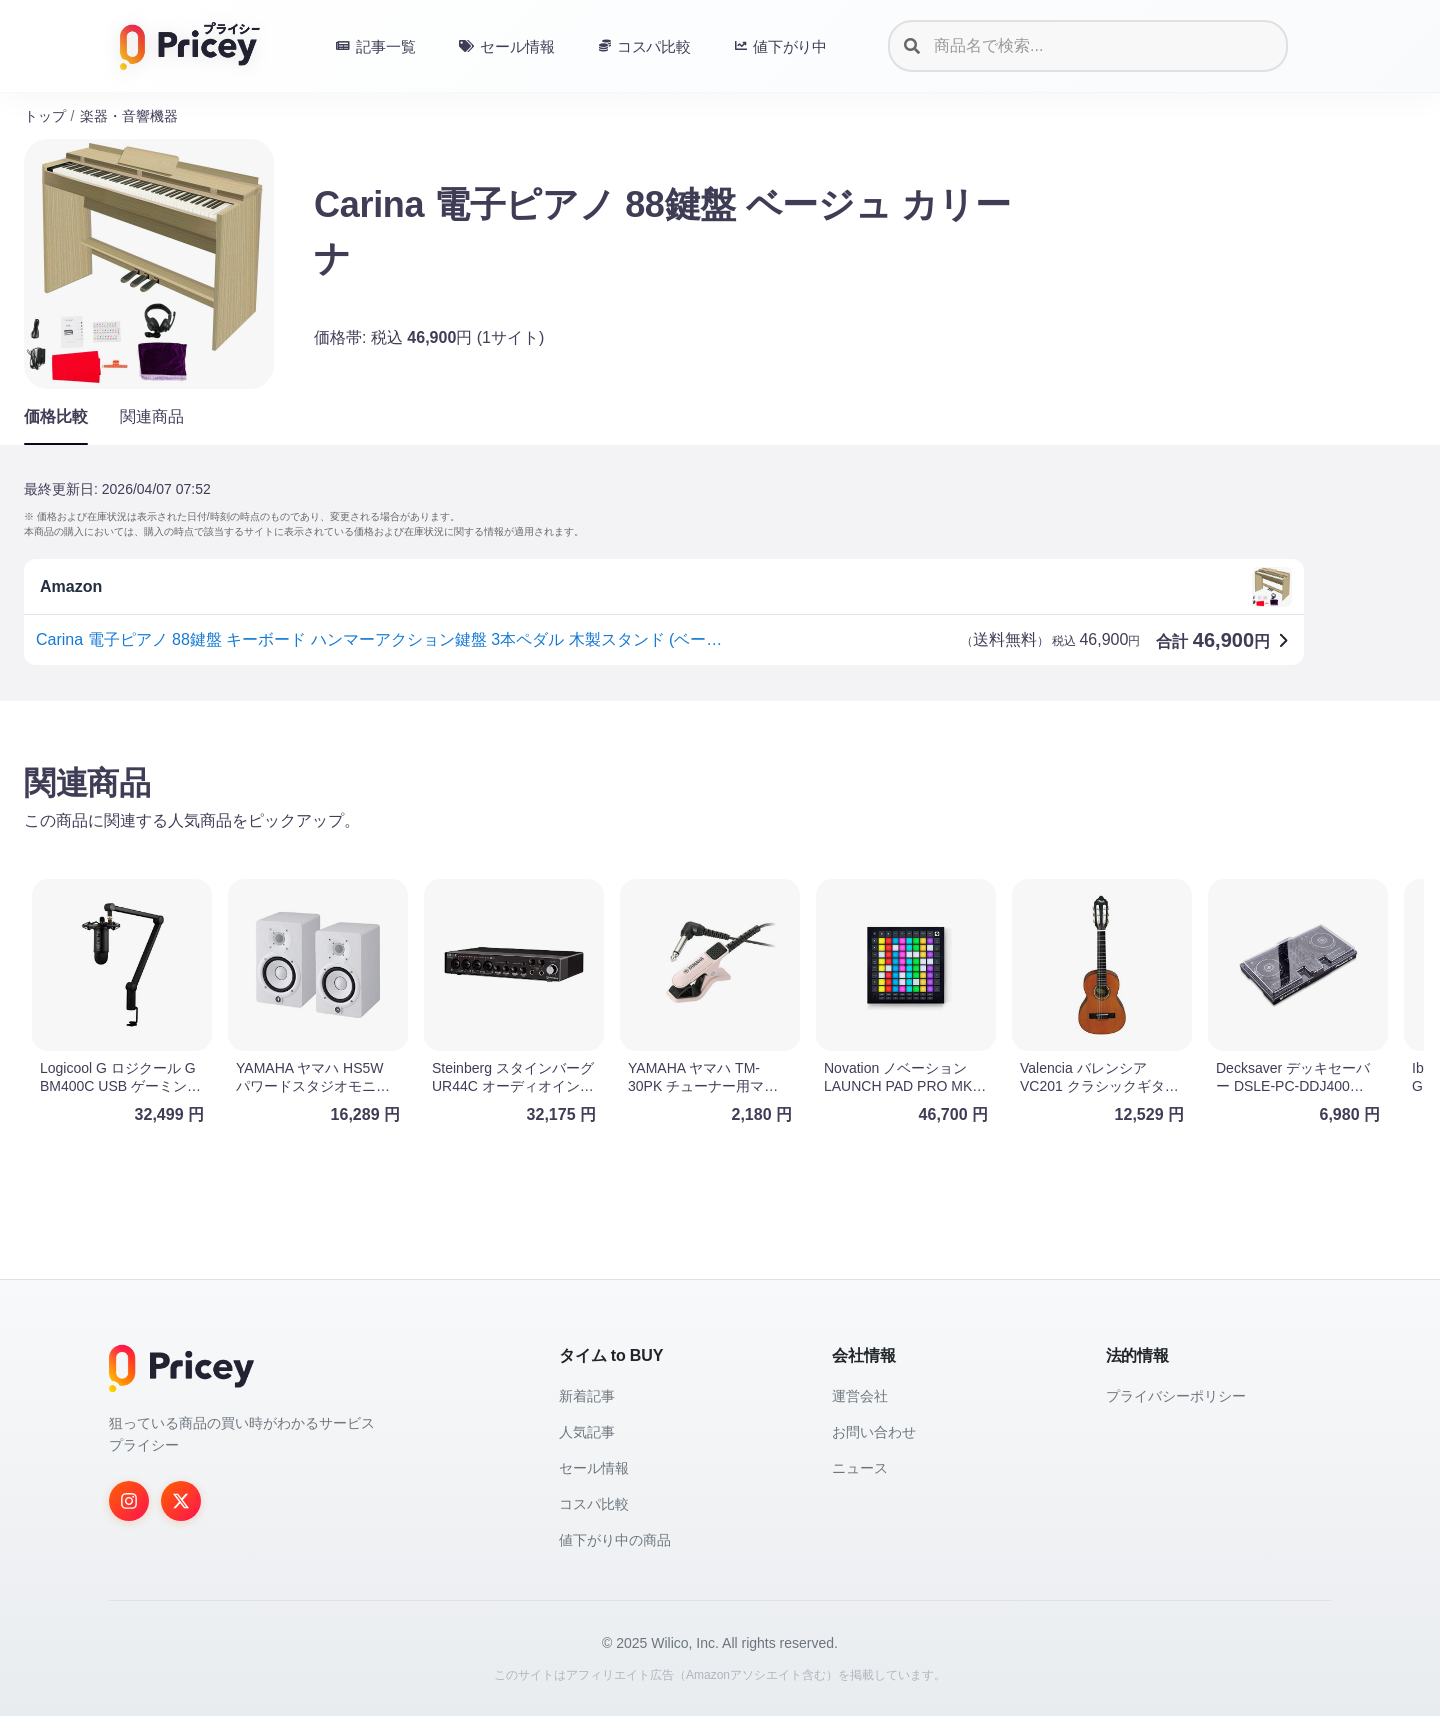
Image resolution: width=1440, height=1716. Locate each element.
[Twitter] (181, 1501)
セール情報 (594, 1468)
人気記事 (587, 1432)
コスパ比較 (594, 1504)
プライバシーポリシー (1176, 1396)
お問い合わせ (874, 1432)
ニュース (860, 1468)
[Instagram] (129, 1501)
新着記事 (587, 1396)
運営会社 (860, 1396)
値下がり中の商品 (615, 1540)
